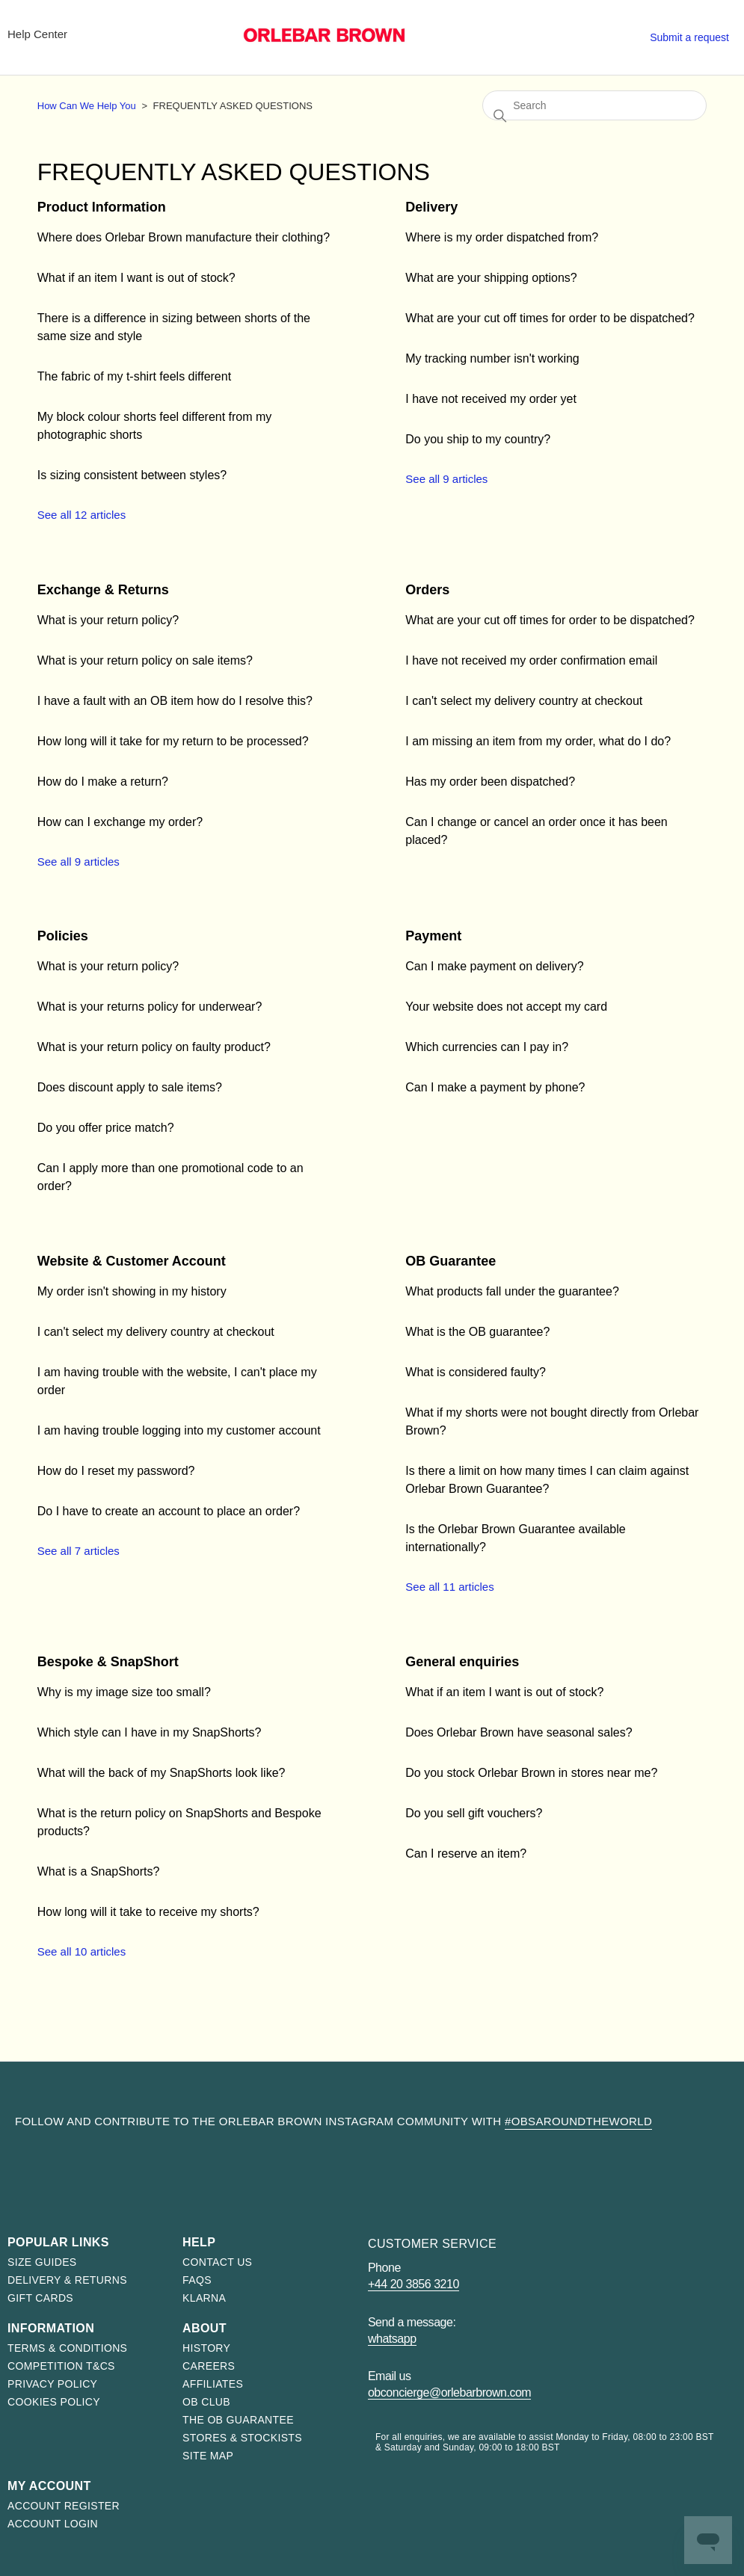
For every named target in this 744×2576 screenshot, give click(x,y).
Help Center (37, 34)
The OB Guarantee (238, 2420)
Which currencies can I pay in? (486, 1047)
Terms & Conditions (67, 2348)
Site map (207, 2455)
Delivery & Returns (67, 2280)
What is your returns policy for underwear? (149, 1006)
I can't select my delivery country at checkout (523, 700)
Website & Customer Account (131, 1261)
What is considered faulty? (475, 1372)
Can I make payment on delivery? (494, 966)
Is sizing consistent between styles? (132, 475)
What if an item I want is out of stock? (136, 277)
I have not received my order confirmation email (531, 660)
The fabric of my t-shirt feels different (134, 376)
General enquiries (462, 1661)
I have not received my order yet (491, 398)
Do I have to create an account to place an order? (168, 1511)
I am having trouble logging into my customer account (179, 1430)
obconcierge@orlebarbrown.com (449, 2392)
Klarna (204, 2298)
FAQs (197, 2280)
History (206, 2348)
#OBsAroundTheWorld (578, 2121)
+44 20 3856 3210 (413, 2284)
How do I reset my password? (116, 1470)
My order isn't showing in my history (132, 1291)
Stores (580, 34)
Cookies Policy (53, 2402)
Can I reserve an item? (465, 1853)
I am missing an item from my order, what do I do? (538, 741)
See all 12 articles (81, 514)
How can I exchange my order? (120, 822)
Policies (62, 935)
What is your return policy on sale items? (145, 660)
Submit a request (689, 37)
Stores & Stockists (242, 2437)
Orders (427, 589)
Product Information (101, 207)
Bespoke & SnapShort (108, 1661)
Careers (208, 2366)
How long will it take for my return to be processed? (173, 741)
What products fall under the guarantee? (512, 1291)
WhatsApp (392, 2338)
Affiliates (212, 2384)
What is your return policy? (108, 620)
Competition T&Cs (61, 2366)
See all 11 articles (449, 1586)
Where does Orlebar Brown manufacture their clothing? (183, 237)
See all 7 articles (78, 1550)
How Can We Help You (86, 105)
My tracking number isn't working (492, 358)
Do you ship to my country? (477, 439)
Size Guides (42, 2262)
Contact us (217, 2262)
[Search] (594, 105)
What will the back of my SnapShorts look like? (161, 1772)
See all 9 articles (446, 478)
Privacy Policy (52, 2384)
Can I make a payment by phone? (495, 1087)
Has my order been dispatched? (490, 781)
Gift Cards (40, 2298)
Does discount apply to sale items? (129, 1087)
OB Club (206, 2402)
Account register (63, 2505)
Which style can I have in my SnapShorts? (149, 1732)
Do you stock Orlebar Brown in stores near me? (531, 1772)
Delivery (431, 207)
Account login (52, 2523)
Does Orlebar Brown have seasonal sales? (518, 1732)
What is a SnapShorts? (98, 1871)
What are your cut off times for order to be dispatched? (550, 318)
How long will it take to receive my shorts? (148, 1911)
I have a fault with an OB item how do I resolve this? (175, 700)
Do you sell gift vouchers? (473, 1813)
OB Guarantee (450, 1261)
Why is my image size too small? (124, 1692)
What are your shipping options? (491, 277)
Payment (433, 935)
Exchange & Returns (103, 589)
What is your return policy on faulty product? (154, 1047)
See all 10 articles (81, 1951)
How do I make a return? (102, 781)
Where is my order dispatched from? (501, 237)
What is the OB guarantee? (477, 1331)
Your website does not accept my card (506, 1006)
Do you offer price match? (105, 1127)
